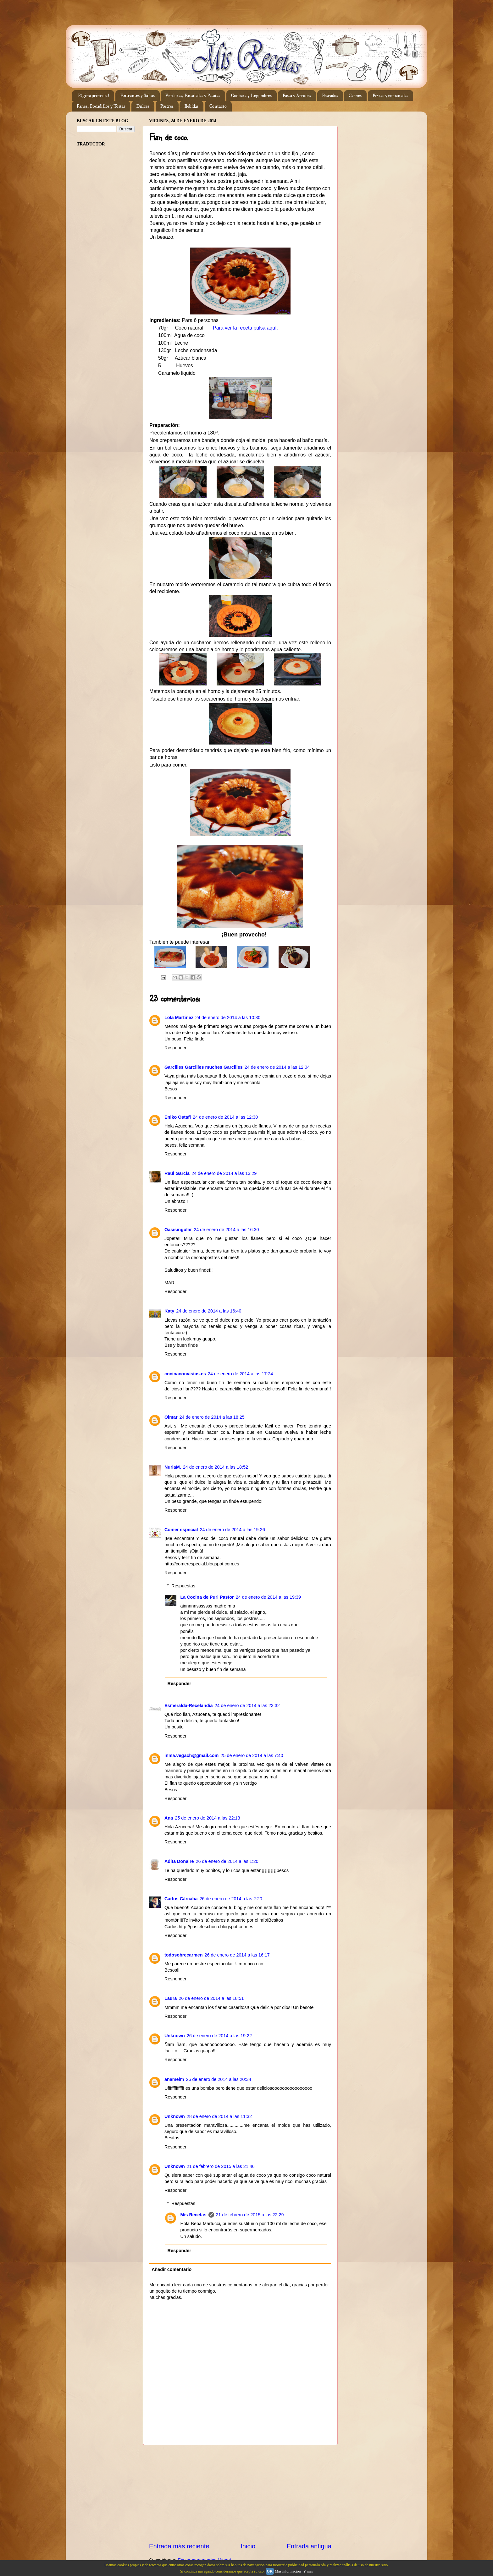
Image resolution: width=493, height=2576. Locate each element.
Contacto (218, 106)
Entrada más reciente (179, 2546)
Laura (170, 1998)
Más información (288, 2571)
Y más (308, 2571)
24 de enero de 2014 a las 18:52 (215, 1467)
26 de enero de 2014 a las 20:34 (218, 2079)
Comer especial (181, 1529)
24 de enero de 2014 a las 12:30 (225, 1117)
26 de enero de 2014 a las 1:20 (227, 1861)
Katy (169, 1310)
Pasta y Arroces (297, 96)
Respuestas (183, 1585)
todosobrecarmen (183, 1954)
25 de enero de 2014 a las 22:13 (207, 1817)
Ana (168, 1817)
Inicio (248, 2546)
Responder (175, 1047)
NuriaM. (172, 1467)
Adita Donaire (179, 1861)
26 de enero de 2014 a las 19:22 (219, 2035)
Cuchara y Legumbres (251, 96)
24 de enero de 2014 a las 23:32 (247, 1705)
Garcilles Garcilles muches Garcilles (203, 1067)
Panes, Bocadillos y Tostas (101, 106)
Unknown (174, 2035)
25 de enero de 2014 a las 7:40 (251, 1755)
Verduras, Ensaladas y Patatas (192, 96)
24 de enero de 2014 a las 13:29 (224, 1173)
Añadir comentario (171, 2269)
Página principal (93, 96)
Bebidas (191, 106)
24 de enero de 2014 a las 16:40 (208, 1310)
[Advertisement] (240, 2493)
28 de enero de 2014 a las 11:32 (219, 2116)
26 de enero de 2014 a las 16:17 (237, 1954)
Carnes (355, 96)
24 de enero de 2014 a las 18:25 (212, 1417)
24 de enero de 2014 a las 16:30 (226, 1229)
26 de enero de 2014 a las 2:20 (231, 1898)
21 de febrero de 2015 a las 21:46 (221, 2166)
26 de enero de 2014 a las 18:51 (211, 1998)
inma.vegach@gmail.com (191, 1755)
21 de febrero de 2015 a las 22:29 (250, 2214)
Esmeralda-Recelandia (188, 1705)
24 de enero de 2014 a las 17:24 (240, 1373)
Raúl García (177, 1173)
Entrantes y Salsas (137, 96)
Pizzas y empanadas (390, 96)
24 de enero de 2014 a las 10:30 (227, 1017)
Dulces (142, 106)
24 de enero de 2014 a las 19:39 (268, 1597)
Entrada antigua (309, 2546)
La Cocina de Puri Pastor (207, 1597)
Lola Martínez (178, 1017)
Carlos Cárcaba (181, 1898)
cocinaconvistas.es (185, 1373)
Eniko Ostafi (177, 1117)
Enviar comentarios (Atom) (204, 2559)
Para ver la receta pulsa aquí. (245, 327)
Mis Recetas (193, 2214)
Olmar (171, 1417)
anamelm (174, 2079)
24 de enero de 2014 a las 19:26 (232, 1529)
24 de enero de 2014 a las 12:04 (277, 1067)
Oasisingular (178, 1229)
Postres (167, 106)
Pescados (330, 96)
